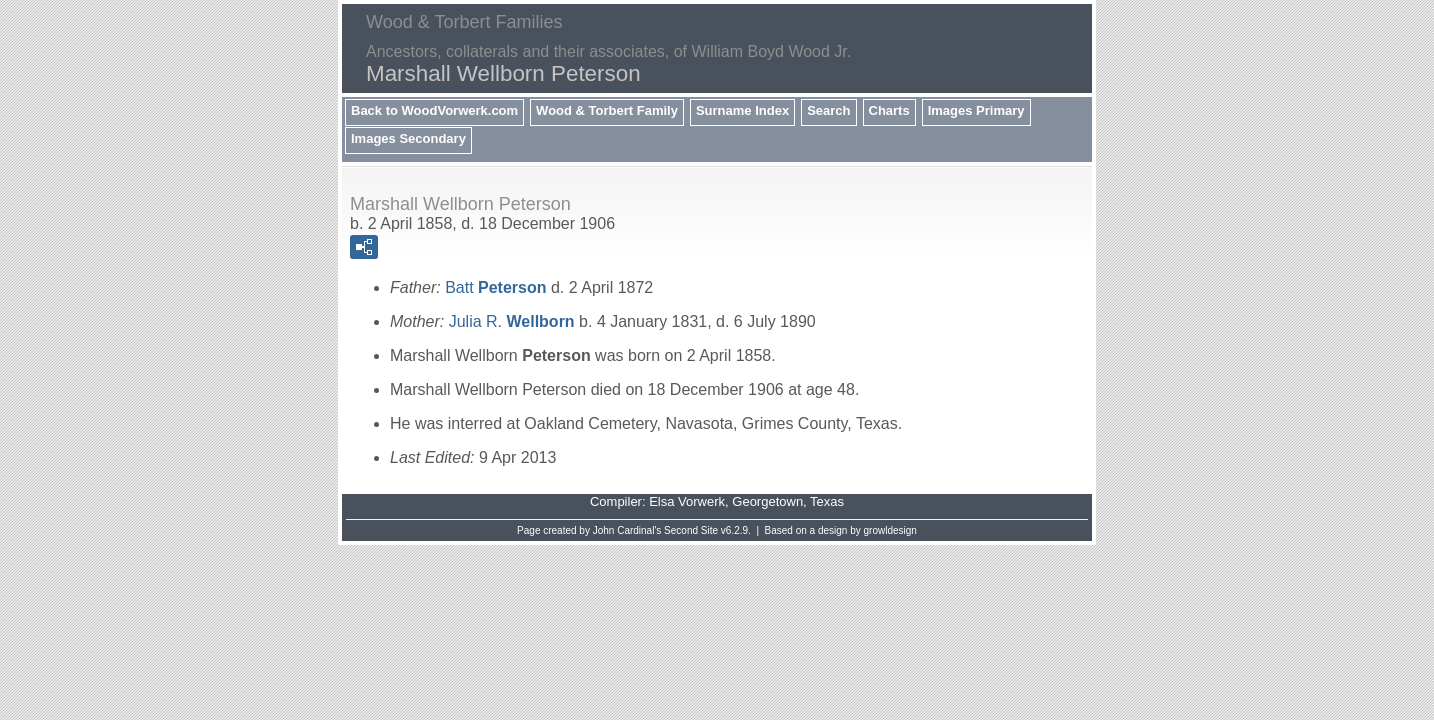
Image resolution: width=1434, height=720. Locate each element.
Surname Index (742, 110)
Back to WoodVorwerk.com (434, 110)
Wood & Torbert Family (607, 110)
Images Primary (976, 110)
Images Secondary (408, 138)
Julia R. (512, 321)
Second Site (691, 530)
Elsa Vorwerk (687, 501)
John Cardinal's (627, 530)
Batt (495, 287)
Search (828, 110)
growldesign (890, 530)
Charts (889, 110)
